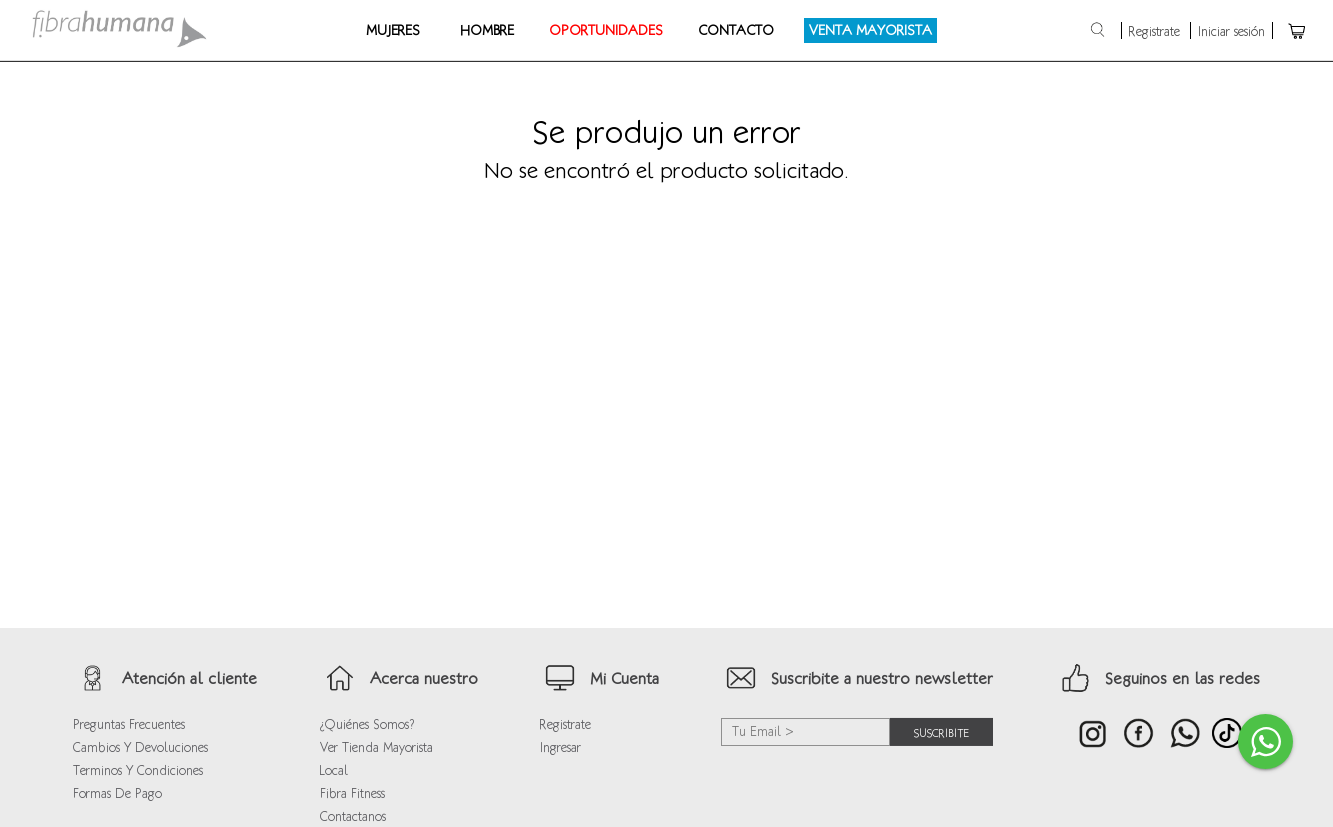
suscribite (941, 731)
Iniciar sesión (1231, 31)
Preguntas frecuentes (129, 724)
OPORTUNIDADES (606, 30)
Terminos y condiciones (138, 770)
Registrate (1154, 31)
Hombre (487, 30)
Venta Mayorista (870, 30)
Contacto (736, 30)
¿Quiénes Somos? (367, 724)
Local (334, 770)
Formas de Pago (117, 793)
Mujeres (393, 30)
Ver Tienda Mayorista (376, 747)
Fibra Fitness (352, 793)
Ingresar (560, 747)
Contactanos (353, 816)
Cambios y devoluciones (140, 747)
